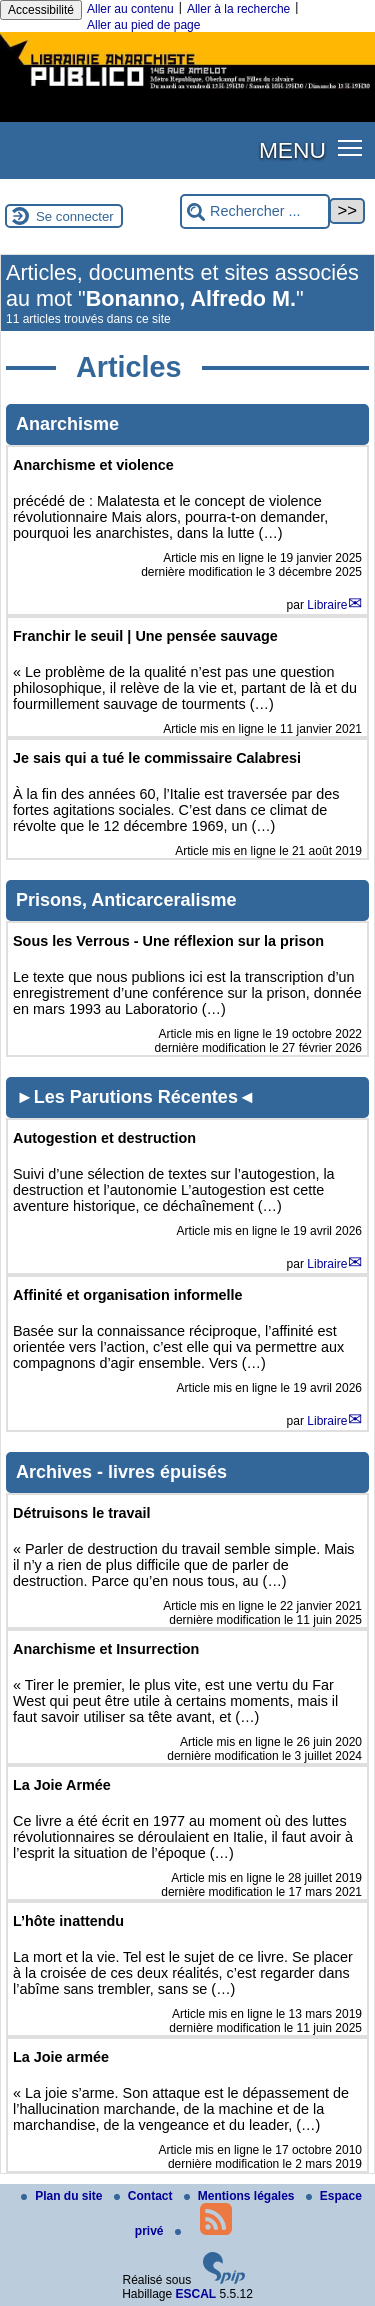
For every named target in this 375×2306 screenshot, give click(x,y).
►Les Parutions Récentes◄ (136, 1097)
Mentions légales (241, 2196)
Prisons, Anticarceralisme (126, 900)
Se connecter (75, 216)
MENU (292, 150)
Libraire (327, 605)
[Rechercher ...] (255, 211)
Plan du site (63, 2196)
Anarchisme (67, 424)
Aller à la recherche (238, 9)
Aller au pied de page (143, 25)
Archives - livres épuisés (121, 1472)
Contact (145, 2196)
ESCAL (196, 2294)
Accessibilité (41, 10)
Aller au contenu (130, 9)
